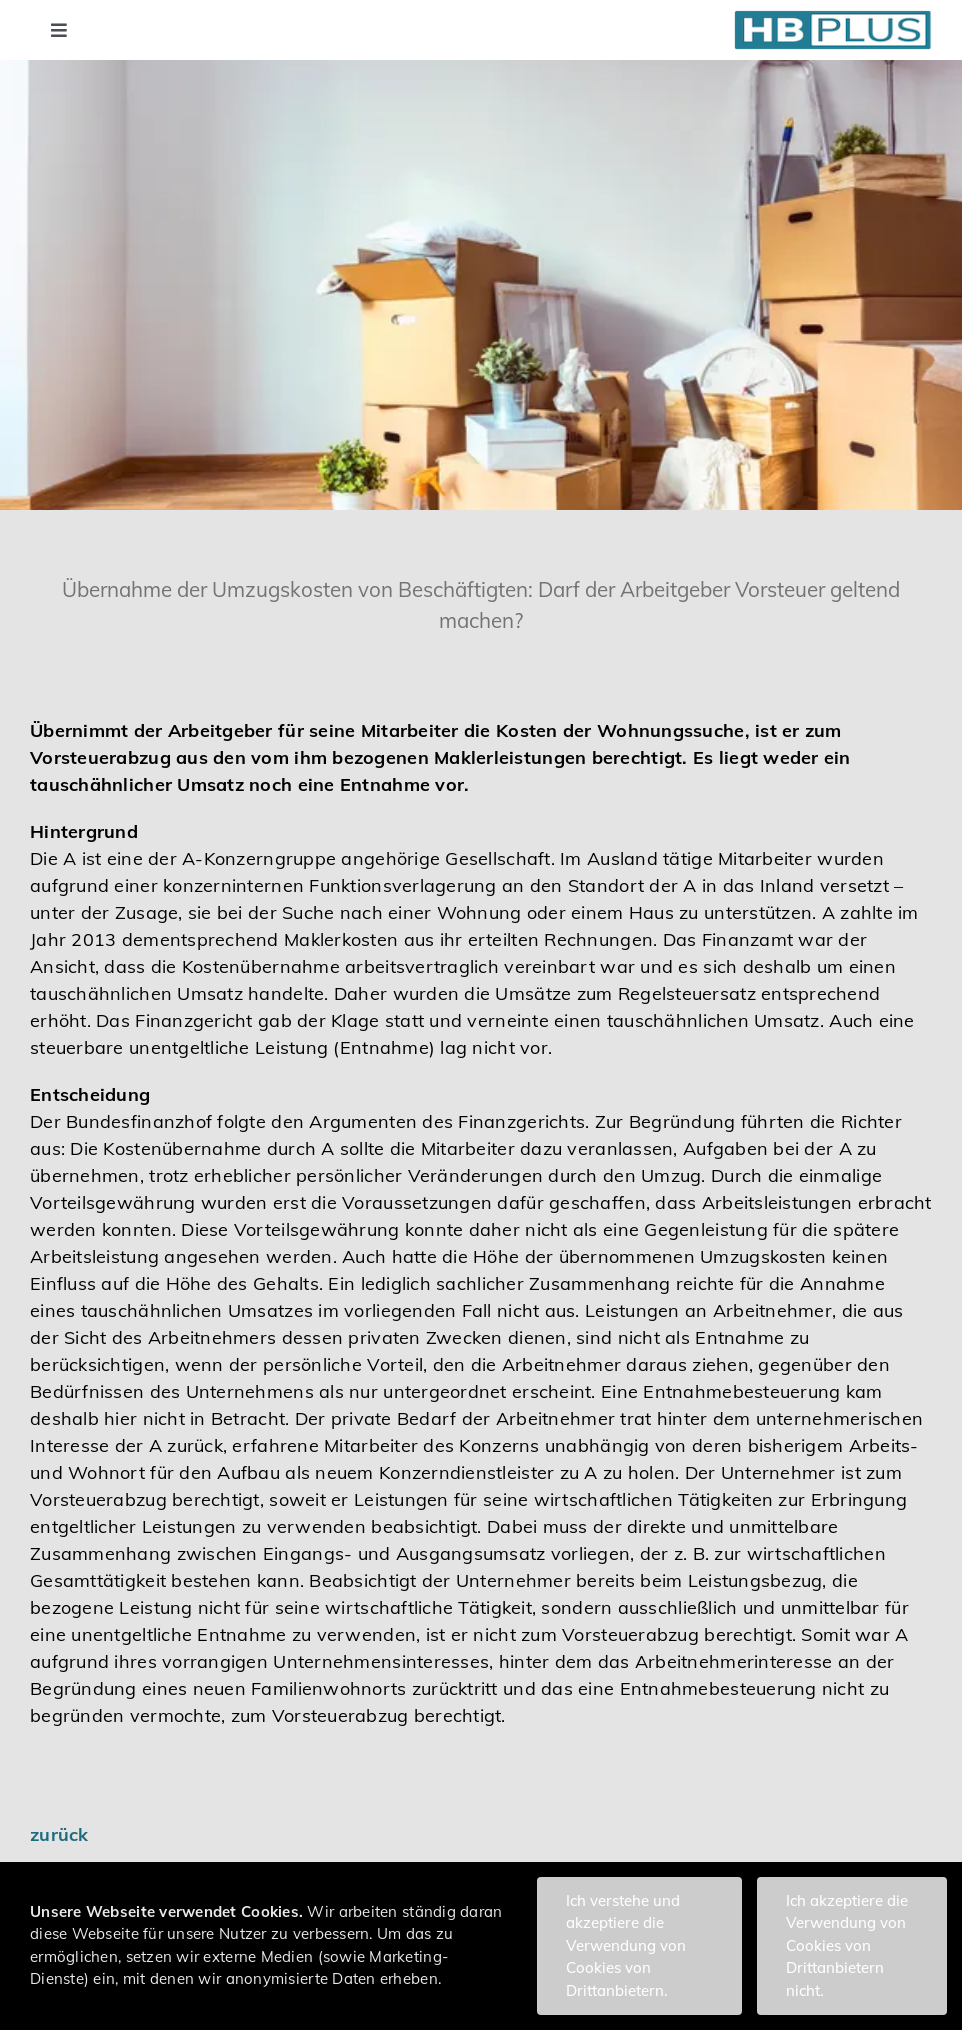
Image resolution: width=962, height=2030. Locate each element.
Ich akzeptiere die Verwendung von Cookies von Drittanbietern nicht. (847, 1945)
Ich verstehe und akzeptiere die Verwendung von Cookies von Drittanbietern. (626, 1945)
